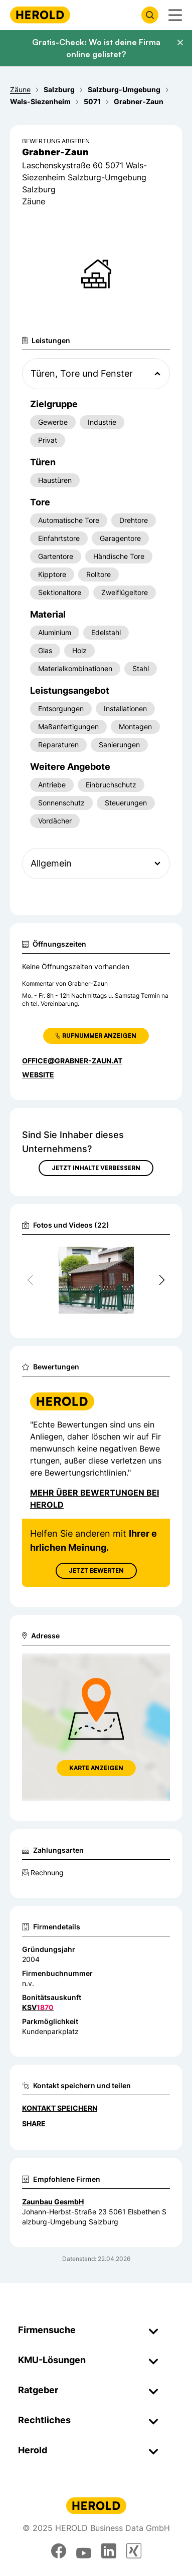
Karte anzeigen (96, 1768)
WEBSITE (38, 1074)
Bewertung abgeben (56, 141)
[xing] (133, 2551)
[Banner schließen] (180, 43)
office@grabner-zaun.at (72, 1060)
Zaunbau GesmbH (53, 2201)
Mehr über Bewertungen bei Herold (94, 1499)
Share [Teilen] (34, 2123)
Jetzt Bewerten (96, 1570)
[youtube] (83, 2551)
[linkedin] (108, 2551)
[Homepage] (40, 15)
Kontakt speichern (59, 2108)
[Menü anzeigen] (175, 15)
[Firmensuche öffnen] (149, 15)
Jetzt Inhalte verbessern (96, 1168)
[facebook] (58, 2551)
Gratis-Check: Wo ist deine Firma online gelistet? (96, 48)
